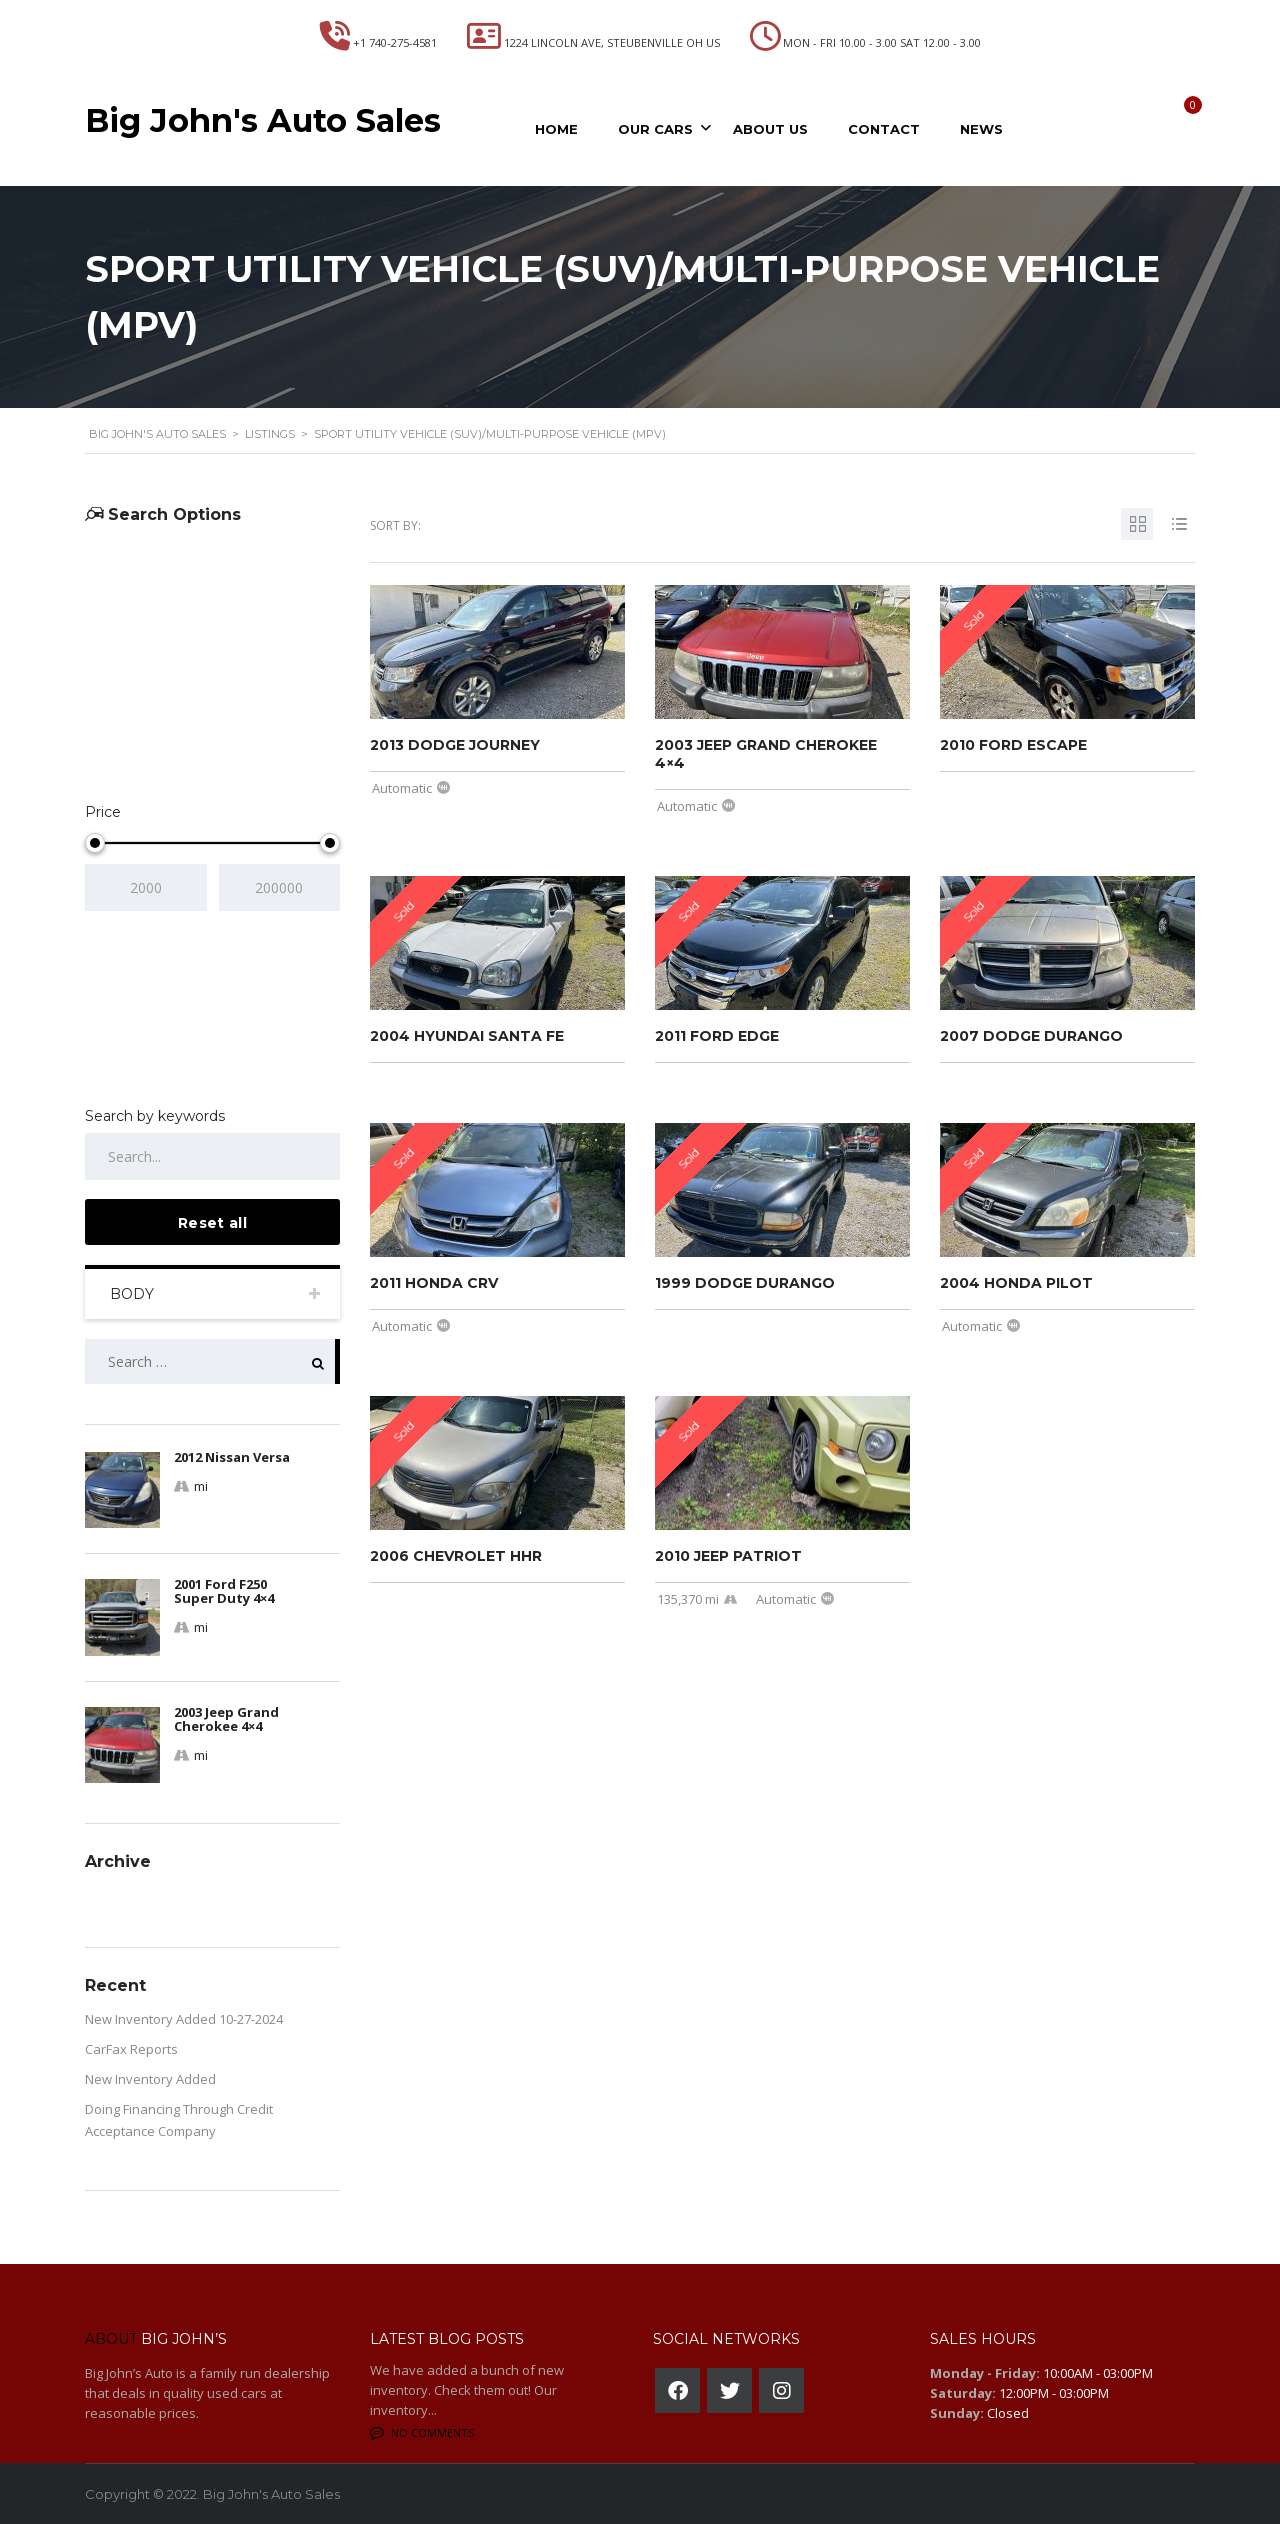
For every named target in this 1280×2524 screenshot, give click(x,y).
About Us (770, 129)
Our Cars (655, 129)
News (981, 129)
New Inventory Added (150, 2079)
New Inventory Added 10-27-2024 (184, 2019)
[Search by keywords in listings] (212, 1156)
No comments (422, 2432)
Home (556, 129)
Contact (884, 129)
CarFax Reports (131, 2049)
